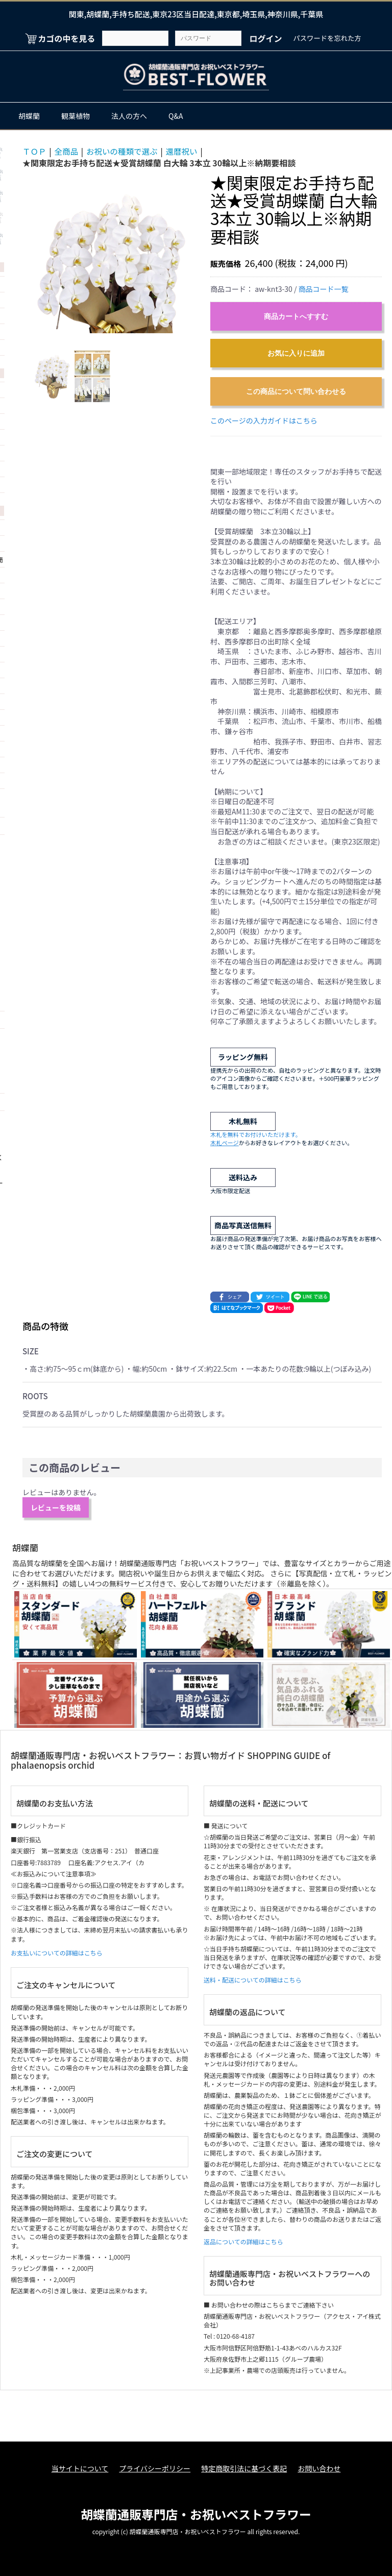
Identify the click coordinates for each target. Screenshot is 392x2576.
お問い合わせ (321, 2468)
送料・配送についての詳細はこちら (253, 1979)
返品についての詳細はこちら (243, 2241)
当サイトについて (78, 2468)
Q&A (175, 116)
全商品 (67, 151)
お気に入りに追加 (296, 353)
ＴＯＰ (34, 151)
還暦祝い (185, 151)
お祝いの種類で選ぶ (124, 151)
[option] (111, 253)
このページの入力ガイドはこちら (263, 420)
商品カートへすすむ (296, 316)
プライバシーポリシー (154, 2468)
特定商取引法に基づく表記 (244, 2468)
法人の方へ (129, 116)
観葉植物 (75, 116)
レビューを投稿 (56, 1507)
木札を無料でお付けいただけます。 (255, 1134)
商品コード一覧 (324, 289)
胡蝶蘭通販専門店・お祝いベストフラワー (196, 2512)
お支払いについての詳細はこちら (57, 1952)
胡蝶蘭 (29, 116)
